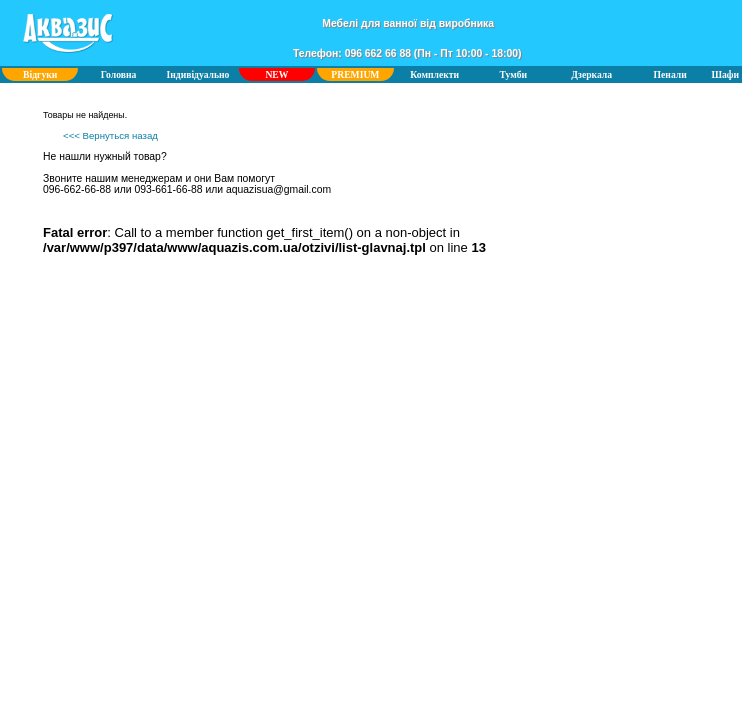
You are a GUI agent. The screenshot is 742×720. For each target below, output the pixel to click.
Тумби (514, 74)
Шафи (725, 74)
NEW (276, 74)
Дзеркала (591, 74)
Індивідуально (198, 74)
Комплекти (434, 74)
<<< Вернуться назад (110, 135)
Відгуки (40, 74)
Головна (119, 74)
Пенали (670, 74)
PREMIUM (355, 74)
